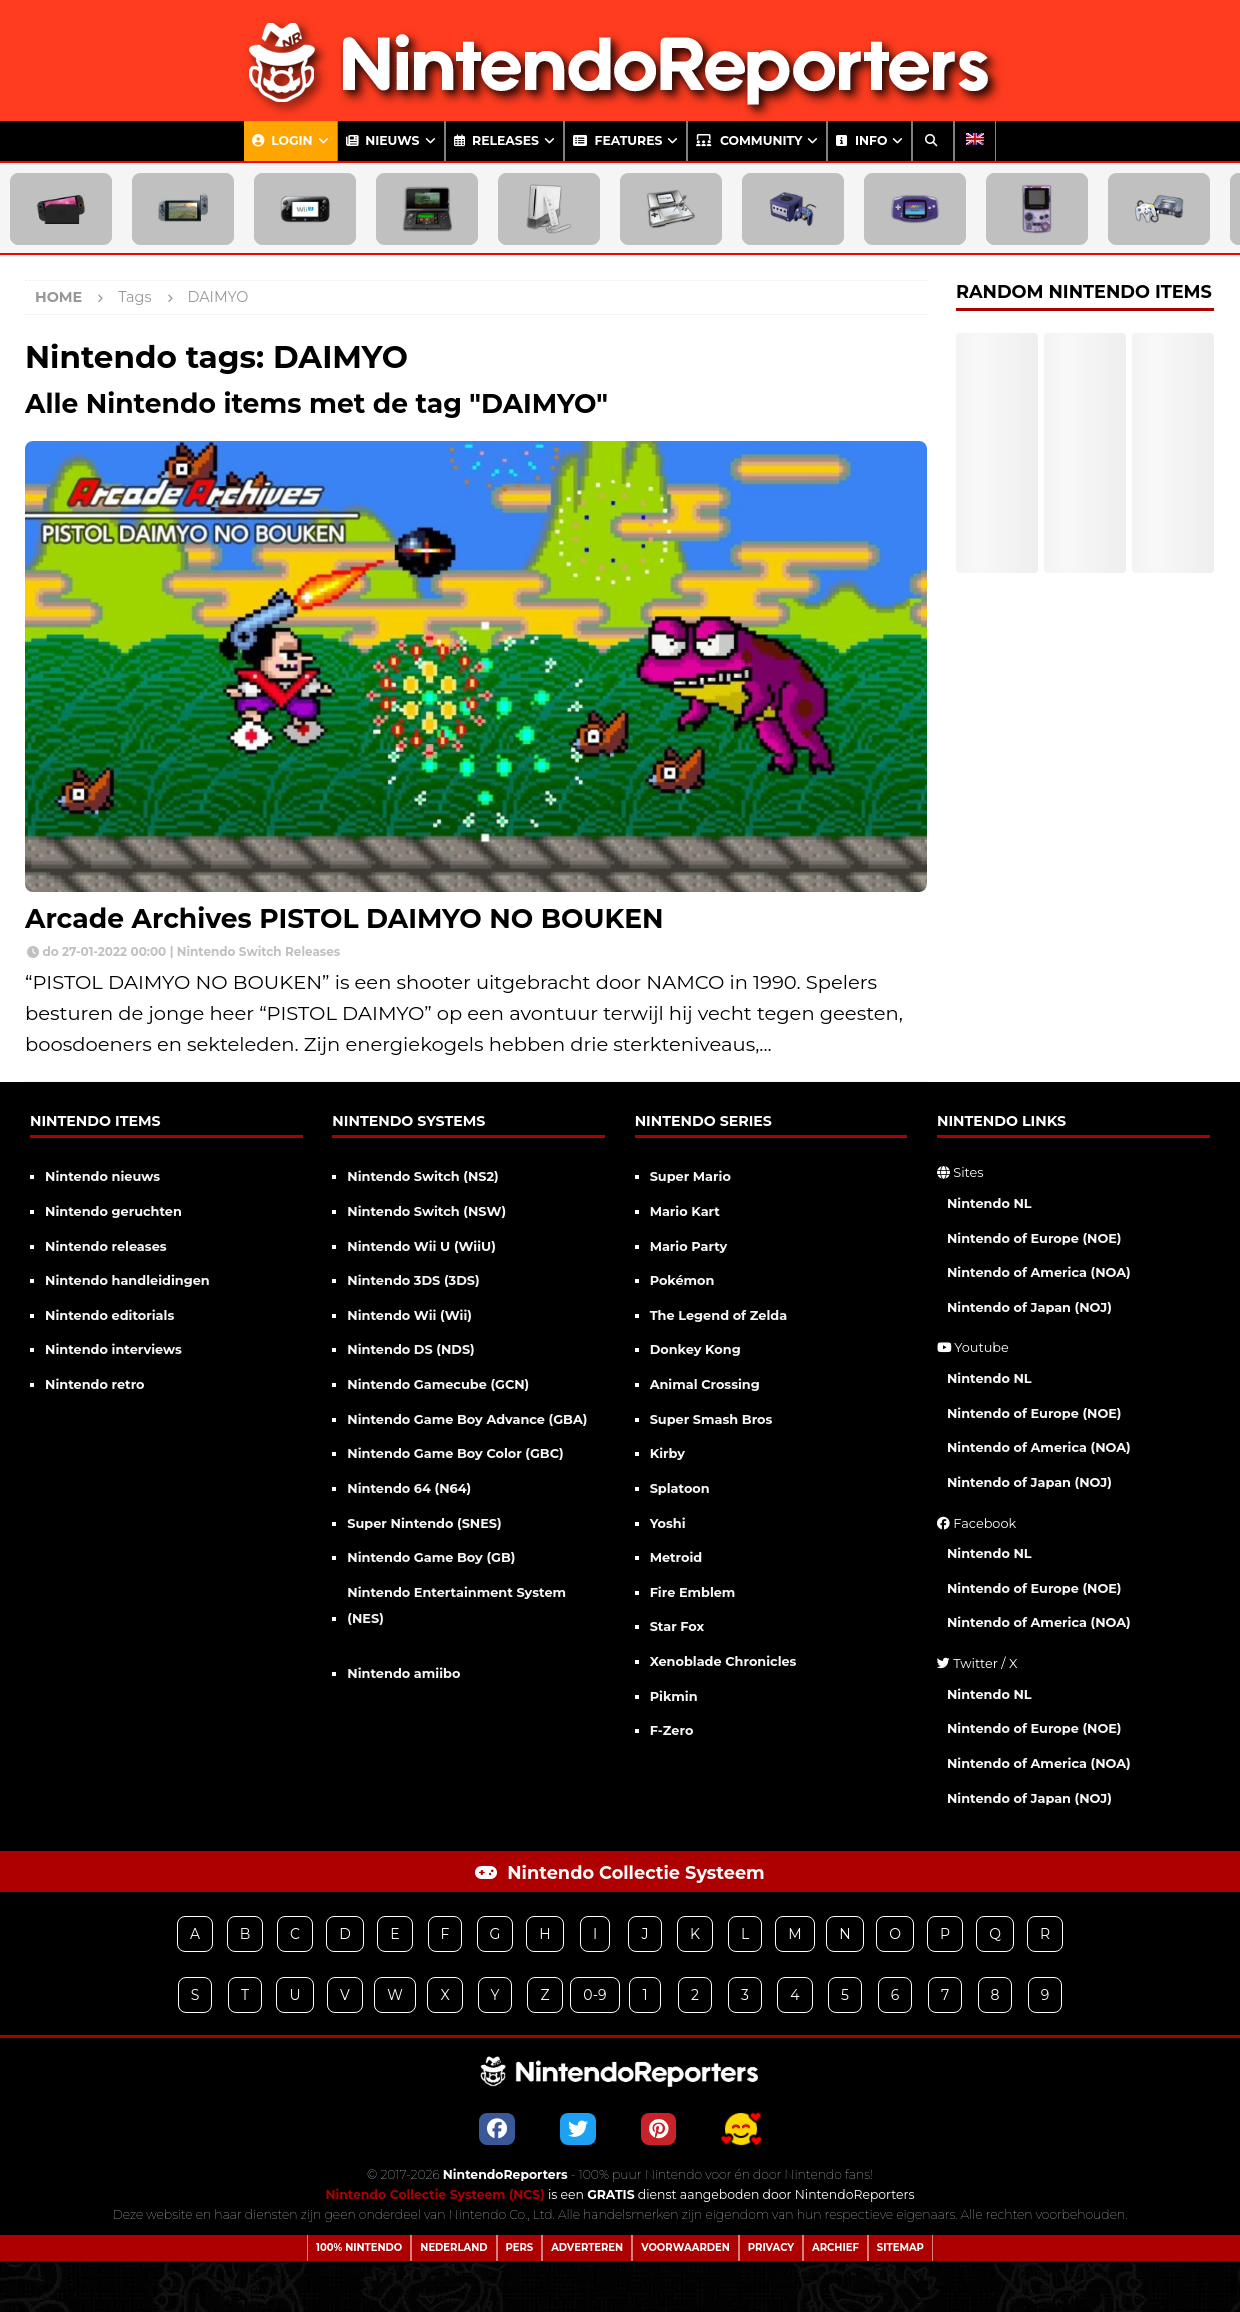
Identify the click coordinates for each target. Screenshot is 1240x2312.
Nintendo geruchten (113, 1211)
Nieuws (383, 140)
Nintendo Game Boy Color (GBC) (455, 1453)
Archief (835, 2247)
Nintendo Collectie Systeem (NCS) (434, 2194)
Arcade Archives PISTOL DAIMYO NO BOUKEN (344, 918)
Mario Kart (685, 1211)
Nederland (453, 2247)
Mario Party (689, 1246)
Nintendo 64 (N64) (409, 1488)
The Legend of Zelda (718, 1315)
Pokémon (682, 1280)
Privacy (771, 2247)
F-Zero (672, 1730)
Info (861, 140)
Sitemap (900, 2247)
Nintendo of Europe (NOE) (1034, 1238)
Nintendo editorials (109, 1315)
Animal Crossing (705, 1384)
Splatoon (680, 1488)
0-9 (594, 1995)
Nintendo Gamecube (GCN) (438, 1384)
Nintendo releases (106, 1246)
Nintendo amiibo (403, 1673)
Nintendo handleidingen (127, 1280)
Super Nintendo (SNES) (424, 1523)
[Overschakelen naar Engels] (975, 141)
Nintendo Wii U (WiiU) (421, 1246)
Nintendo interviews (113, 1349)
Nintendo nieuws (102, 1176)
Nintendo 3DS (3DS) (413, 1280)
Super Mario (690, 1176)
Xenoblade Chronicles (723, 1661)
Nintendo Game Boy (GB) (431, 1557)
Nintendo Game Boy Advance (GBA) (467, 1419)
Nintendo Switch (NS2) (422, 1176)
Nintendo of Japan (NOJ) (1029, 1307)
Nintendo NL (989, 1203)
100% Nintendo (359, 2247)
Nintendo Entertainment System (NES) (456, 1606)
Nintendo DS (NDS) (410, 1349)
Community (749, 140)
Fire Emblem (693, 1592)
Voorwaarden (685, 2247)
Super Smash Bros (711, 1419)
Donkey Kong (695, 1349)
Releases (496, 140)
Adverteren (587, 2247)
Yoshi (668, 1523)
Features (617, 140)
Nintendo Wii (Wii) (409, 1315)
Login (282, 140)
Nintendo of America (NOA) (1039, 1272)
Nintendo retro (95, 1384)
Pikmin (674, 1696)
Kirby (667, 1453)
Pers (520, 2247)
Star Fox (677, 1626)
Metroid (676, 1557)
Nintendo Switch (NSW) (426, 1211)
